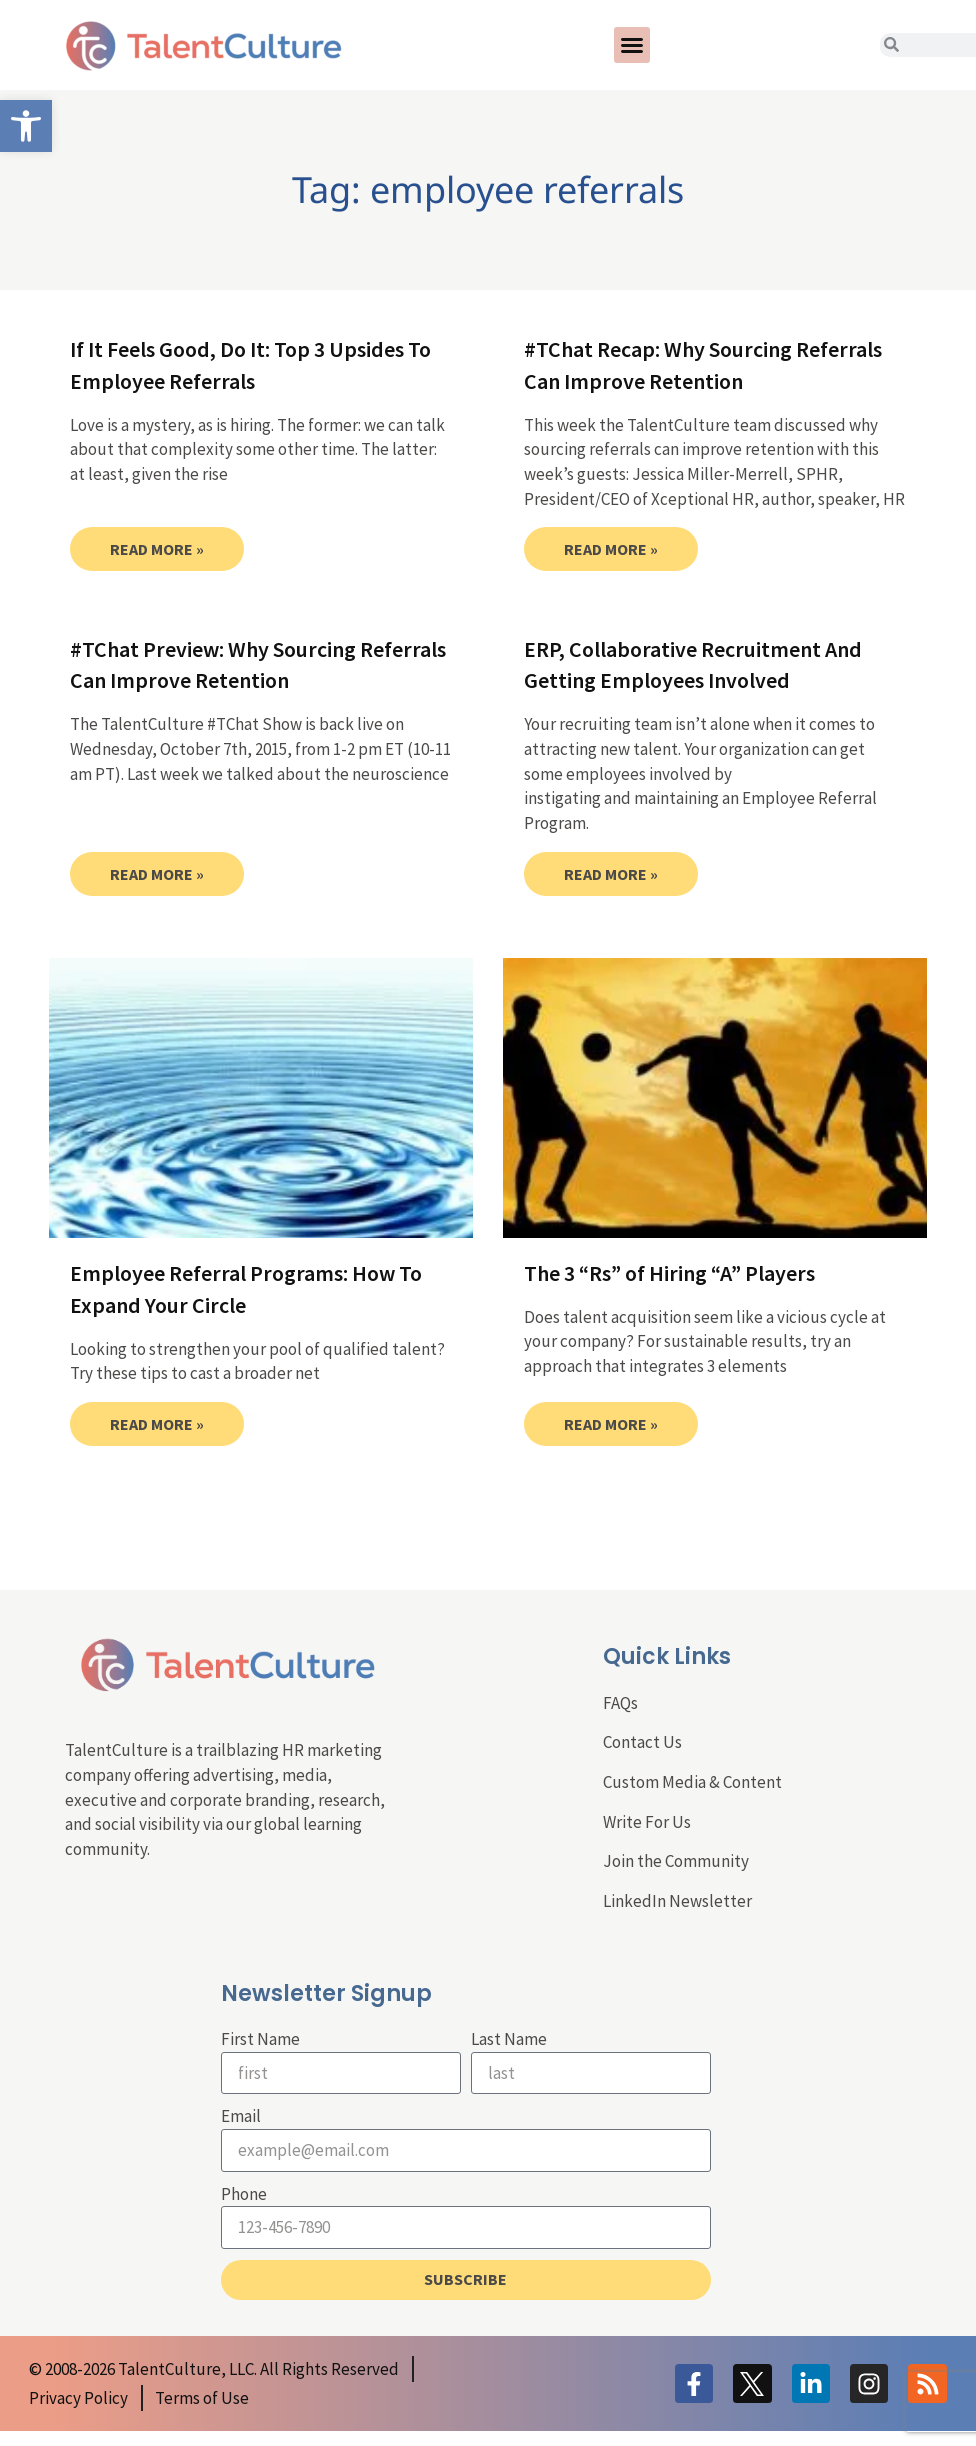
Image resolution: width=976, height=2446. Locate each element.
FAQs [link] (620, 1703)
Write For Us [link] (647, 1822)
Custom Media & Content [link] (692, 1782)
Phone (244, 2194)
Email (241, 2116)
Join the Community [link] (676, 1861)
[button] (632, 45)
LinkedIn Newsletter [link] (677, 1901)
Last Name (509, 2039)
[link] (26, 126)
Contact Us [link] (642, 1742)
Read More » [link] (157, 549)
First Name (260, 2039)
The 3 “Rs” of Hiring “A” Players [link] (669, 1273)
